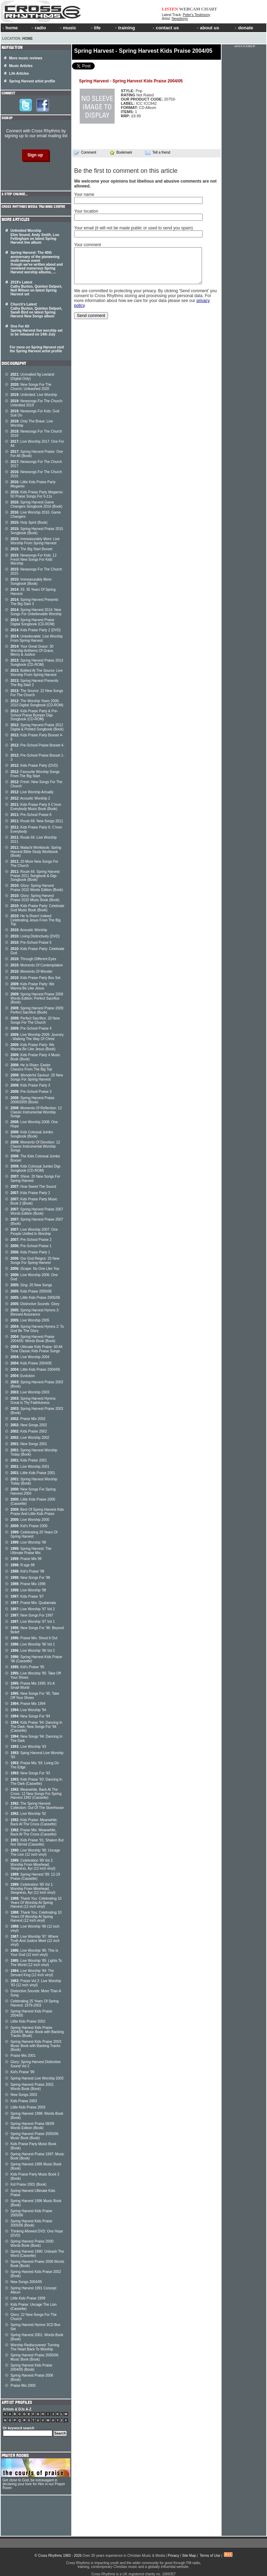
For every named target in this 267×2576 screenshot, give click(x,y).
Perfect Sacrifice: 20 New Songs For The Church (35, 1020)
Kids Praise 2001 (28, 1460)
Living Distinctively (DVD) (35, 936)
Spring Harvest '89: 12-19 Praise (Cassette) (35, 1876)
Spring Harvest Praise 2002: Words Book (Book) (32, 2087)
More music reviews (25, 58)
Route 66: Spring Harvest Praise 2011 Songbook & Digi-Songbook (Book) (35, 876)
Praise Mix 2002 (27, 1419)
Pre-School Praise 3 (30, 1092)
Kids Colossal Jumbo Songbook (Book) (31, 1134)
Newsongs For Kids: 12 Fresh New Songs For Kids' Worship (33, 559)
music (67, 27)
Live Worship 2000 (29, 1520)
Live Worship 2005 (29, 1320)
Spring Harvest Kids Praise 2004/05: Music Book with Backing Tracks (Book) (37, 2032)
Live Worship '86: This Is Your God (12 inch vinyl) (34, 1953)
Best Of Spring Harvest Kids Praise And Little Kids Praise (37, 1512)
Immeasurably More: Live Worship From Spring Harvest (35, 541)
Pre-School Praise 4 (30, 1028)
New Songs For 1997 (31, 1615)
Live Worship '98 (28, 1590)
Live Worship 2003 (29, 1392)
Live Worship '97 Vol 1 (32, 1622)
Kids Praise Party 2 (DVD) (35, 630)
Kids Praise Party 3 (30, 1085)
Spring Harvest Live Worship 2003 (37, 2078)
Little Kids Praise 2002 (27, 2021)
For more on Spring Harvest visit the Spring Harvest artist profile (37, 349)
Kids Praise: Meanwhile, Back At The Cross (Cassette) (34, 1822)
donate (244, 27)
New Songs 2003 (23, 2095)
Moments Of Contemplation (36, 965)
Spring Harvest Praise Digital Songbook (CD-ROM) (32, 622)
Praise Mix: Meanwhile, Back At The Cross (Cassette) (33, 1832)
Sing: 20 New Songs (31, 1285)
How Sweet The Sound (33, 1186)
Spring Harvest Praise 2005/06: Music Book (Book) (34, 2136)
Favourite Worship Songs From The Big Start (34, 774)
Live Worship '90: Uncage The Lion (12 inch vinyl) (35, 1852)
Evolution (22, 1376)
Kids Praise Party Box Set (35, 978)
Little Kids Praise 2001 (32, 1473)
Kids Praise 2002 (28, 1431)
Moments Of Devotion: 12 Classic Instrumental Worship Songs (35, 1146)
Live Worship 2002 (29, 1438)
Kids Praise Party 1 (30, 1252)
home (10, 27)
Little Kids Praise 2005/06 (35, 1298)
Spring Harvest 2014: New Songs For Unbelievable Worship (36, 612)
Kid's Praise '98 (27, 1571)
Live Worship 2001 (29, 1467)
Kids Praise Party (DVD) (34, 765)
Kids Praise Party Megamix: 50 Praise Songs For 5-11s (36, 494)
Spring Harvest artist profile (32, 81)
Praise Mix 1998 (27, 1584)
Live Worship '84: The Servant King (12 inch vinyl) (32, 1973)
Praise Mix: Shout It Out (33, 1638)
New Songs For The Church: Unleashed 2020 (30, 387)
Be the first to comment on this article (126, 170)
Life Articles (19, 73)
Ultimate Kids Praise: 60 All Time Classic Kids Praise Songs (36, 1349)
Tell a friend (157, 152)
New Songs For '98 (30, 1578)
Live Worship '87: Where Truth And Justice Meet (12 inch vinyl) (34, 1940)
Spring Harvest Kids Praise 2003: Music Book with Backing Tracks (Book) (36, 2046)
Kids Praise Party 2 (30, 1193)
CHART (209, 9)
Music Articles (21, 66)
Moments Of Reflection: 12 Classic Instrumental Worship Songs (36, 1112)
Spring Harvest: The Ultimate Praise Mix (30, 1551)
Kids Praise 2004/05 (31, 1363)
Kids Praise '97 (27, 1596)
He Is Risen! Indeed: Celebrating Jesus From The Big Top (35, 920)
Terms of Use (210, 2555)
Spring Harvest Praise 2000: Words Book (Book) (32, 2243)
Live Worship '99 (28, 1542)
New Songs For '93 (30, 1773)
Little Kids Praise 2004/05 (35, 1369)
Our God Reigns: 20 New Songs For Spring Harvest (34, 1261)
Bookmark (120, 152)
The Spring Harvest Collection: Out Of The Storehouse (37, 1806)
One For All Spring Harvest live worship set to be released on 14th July (36, 330)
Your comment (87, 244)
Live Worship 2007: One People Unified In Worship (34, 1232)
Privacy (173, 2555)
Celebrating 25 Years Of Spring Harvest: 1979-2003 (34, 2003)
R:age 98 (22, 1565)
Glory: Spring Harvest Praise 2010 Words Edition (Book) (36, 888)
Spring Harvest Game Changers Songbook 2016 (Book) (36, 504)
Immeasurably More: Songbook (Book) (31, 581)
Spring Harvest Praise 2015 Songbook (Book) (36, 531)
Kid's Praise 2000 (29, 1526)
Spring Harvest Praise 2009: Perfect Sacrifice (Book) (37, 1010)
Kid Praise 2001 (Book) (28, 2184)
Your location (86, 211)
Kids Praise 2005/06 (31, 1291)
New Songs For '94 (30, 1716)
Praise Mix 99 (26, 1559)
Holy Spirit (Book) (29, 522)
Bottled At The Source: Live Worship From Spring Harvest (36, 673)
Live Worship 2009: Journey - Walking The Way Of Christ (37, 1037)
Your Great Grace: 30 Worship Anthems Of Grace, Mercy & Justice (32, 650)
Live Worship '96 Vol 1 (32, 1644)
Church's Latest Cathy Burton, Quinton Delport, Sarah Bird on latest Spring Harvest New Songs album (36, 310)
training (124, 27)
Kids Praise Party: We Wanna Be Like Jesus (32, 986)
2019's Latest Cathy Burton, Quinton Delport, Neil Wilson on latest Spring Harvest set (36, 288)
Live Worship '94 (28, 1710)
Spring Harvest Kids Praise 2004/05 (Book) (31, 2367)
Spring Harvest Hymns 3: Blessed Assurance (34, 1312)
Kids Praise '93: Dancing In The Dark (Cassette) (36, 1782)
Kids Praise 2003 (23, 2101)
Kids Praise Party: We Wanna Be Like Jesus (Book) (33, 1047)
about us (207, 27)
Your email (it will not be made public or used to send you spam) (133, 228)
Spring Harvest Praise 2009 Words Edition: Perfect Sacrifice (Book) (36, 998)
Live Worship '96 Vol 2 (32, 1651)
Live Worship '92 (28, 1814)
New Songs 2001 (28, 1444)
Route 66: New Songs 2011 (36, 821)
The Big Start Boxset (31, 549)
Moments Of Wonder (31, 971)
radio (38, 27)
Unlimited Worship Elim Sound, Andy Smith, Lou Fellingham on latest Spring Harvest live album (34, 236)
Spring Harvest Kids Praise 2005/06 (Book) (31, 2223)
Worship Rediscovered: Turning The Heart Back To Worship (34, 2347)
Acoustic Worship (28, 930)
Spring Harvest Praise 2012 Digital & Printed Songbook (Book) (37, 727)
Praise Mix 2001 (23, 2056)
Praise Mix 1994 (27, 1704)
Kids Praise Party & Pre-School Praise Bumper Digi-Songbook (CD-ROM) (34, 715)
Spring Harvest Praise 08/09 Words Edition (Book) (32, 2126)
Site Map (189, 2555)
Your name (84, 194)
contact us (166, 27)
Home (27, 39)
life (95, 27)
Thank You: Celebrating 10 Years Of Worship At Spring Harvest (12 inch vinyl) (36, 1902)
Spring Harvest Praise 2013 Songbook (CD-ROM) (36, 662)
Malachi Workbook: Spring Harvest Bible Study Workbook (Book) (35, 852)
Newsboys (180, 19)
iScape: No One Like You (34, 1269)
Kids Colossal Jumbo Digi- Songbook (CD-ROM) (35, 1168)
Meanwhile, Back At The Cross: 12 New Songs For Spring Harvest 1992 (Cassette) (36, 1793)
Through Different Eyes (33, 959)
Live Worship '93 (28, 1747)
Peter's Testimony (196, 15)
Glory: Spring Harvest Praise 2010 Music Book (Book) (34, 898)
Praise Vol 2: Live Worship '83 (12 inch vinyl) (35, 1983)
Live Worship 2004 (29, 1357)
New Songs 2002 (28, 1425)
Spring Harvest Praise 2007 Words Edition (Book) (36, 1211)
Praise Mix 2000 (23, 2385)
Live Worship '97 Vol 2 (32, 1609)
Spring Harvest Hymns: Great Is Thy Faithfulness (33, 1401)
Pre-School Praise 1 (30, 1246)
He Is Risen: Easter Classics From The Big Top (31, 1067)
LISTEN (170, 9)
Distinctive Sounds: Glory (34, 1304)
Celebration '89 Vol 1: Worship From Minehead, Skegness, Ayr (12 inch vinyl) (32, 1888)
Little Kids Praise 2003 (27, 2107)
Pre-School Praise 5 (30, 942)
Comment (85, 152)
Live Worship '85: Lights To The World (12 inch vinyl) (36, 1963)
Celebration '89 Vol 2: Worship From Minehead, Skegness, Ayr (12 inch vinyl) (32, 1864)
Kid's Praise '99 (22, 2072)
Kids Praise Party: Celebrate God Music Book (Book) (37, 908)
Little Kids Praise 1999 (27, 2298)
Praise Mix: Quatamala (33, 1603)
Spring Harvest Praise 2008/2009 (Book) (32, 1100)
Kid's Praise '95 (27, 1667)
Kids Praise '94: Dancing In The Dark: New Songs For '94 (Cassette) (36, 1726)
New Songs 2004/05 (26, 2282)
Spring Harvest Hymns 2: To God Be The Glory (37, 1329)
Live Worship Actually (31, 792)
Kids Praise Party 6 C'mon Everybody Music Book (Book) (35, 807)
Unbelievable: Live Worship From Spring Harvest (36, 638)
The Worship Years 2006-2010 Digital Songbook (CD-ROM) (36, 703)
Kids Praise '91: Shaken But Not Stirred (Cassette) (37, 1842)
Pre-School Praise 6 (30, 815)
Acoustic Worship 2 (30, 798)
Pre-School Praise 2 (30, 1240)
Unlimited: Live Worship (33, 395)
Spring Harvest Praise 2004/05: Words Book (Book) (32, 1339)
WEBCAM (189, 9)
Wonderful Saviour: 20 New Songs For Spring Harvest (36, 1077)
